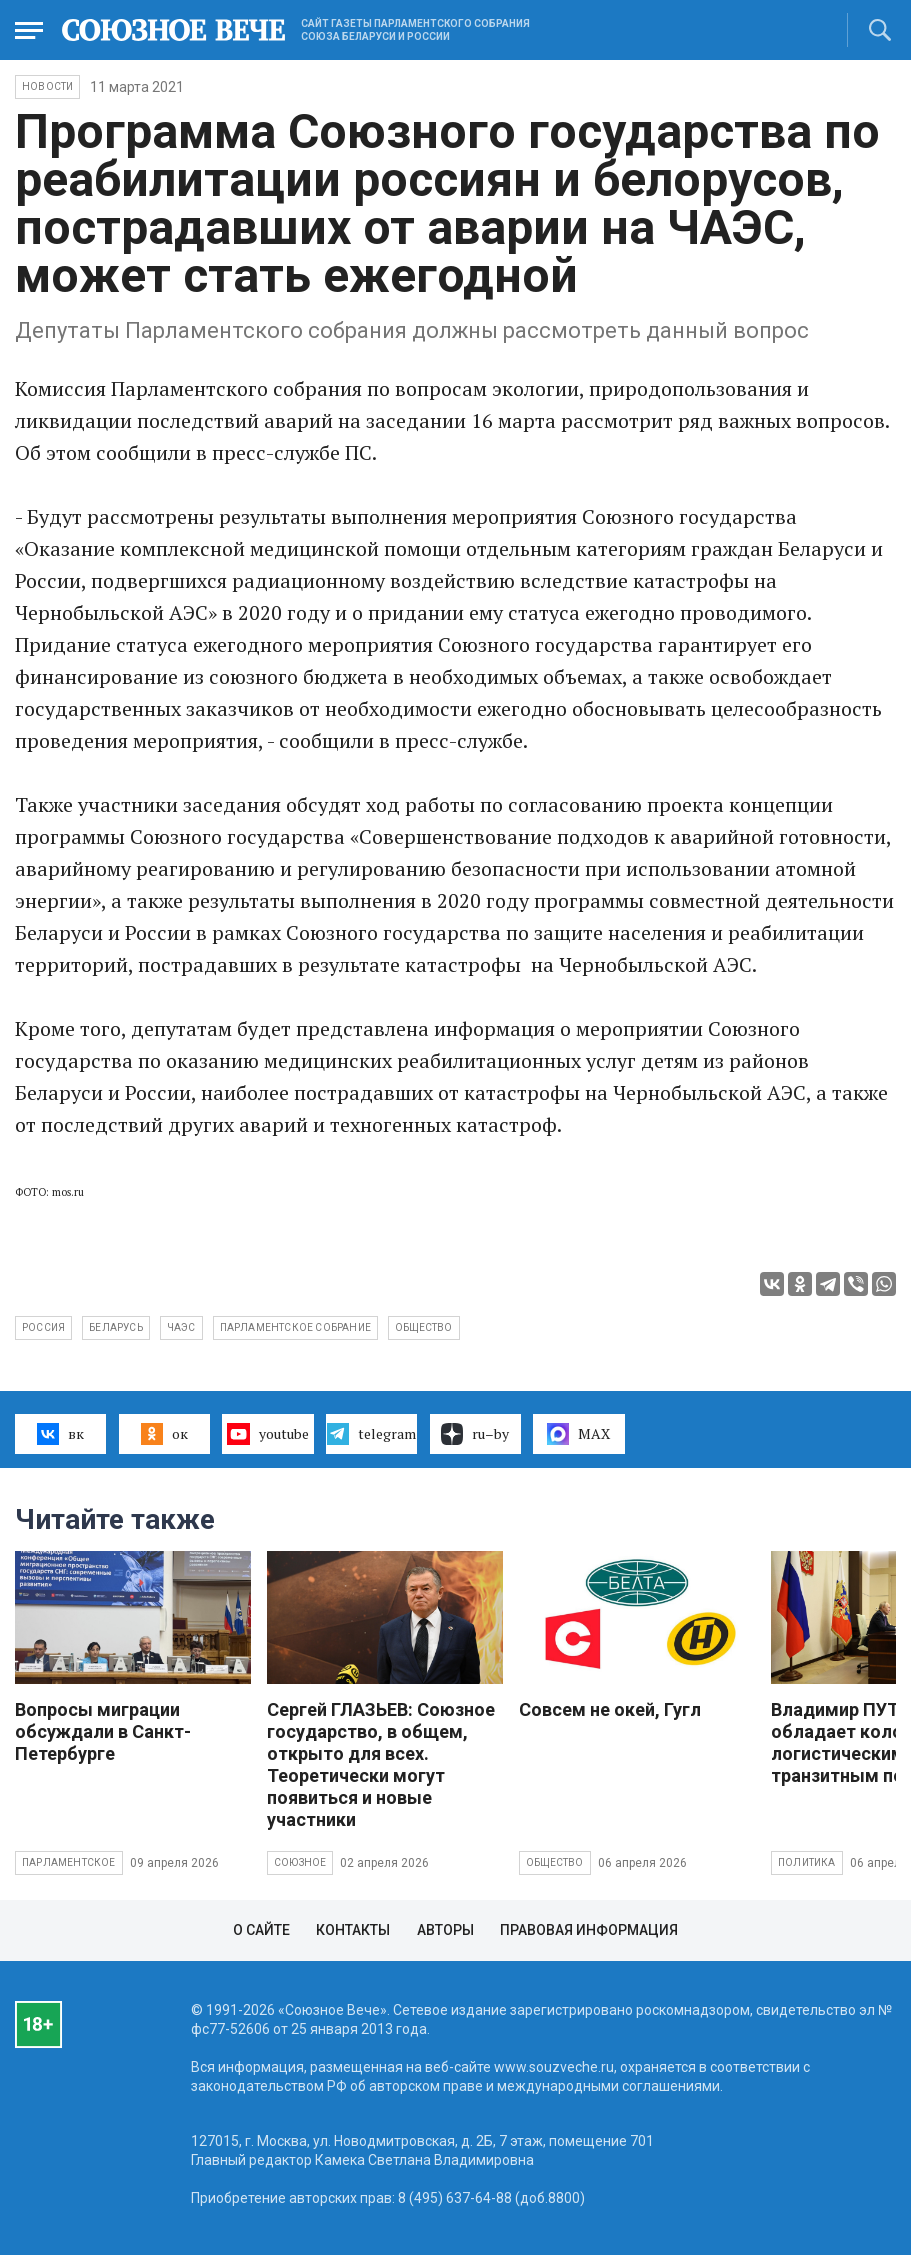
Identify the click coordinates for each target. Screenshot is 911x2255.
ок (164, 1434)
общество (424, 1327)
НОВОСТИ (47, 86)
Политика (807, 1862)
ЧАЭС (181, 1327)
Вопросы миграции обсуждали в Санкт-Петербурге (103, 1731)
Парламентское (69, 1862)
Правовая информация (589, 1930)
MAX (578, 1434)
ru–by (475, 1434)
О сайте (261, 1930)
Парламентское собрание (295, 1327)
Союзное (300, 1862)
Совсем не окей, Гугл (610, 1709)
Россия (43, 1327)
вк (60, 1434)
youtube (267, 1434)
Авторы (445, 1930)
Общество (555, 1862)
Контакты (353, 1930)
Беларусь (116, 1327)
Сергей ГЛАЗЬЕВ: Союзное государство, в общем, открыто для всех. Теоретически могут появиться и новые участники (381, 1764)
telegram (371, 1434)
